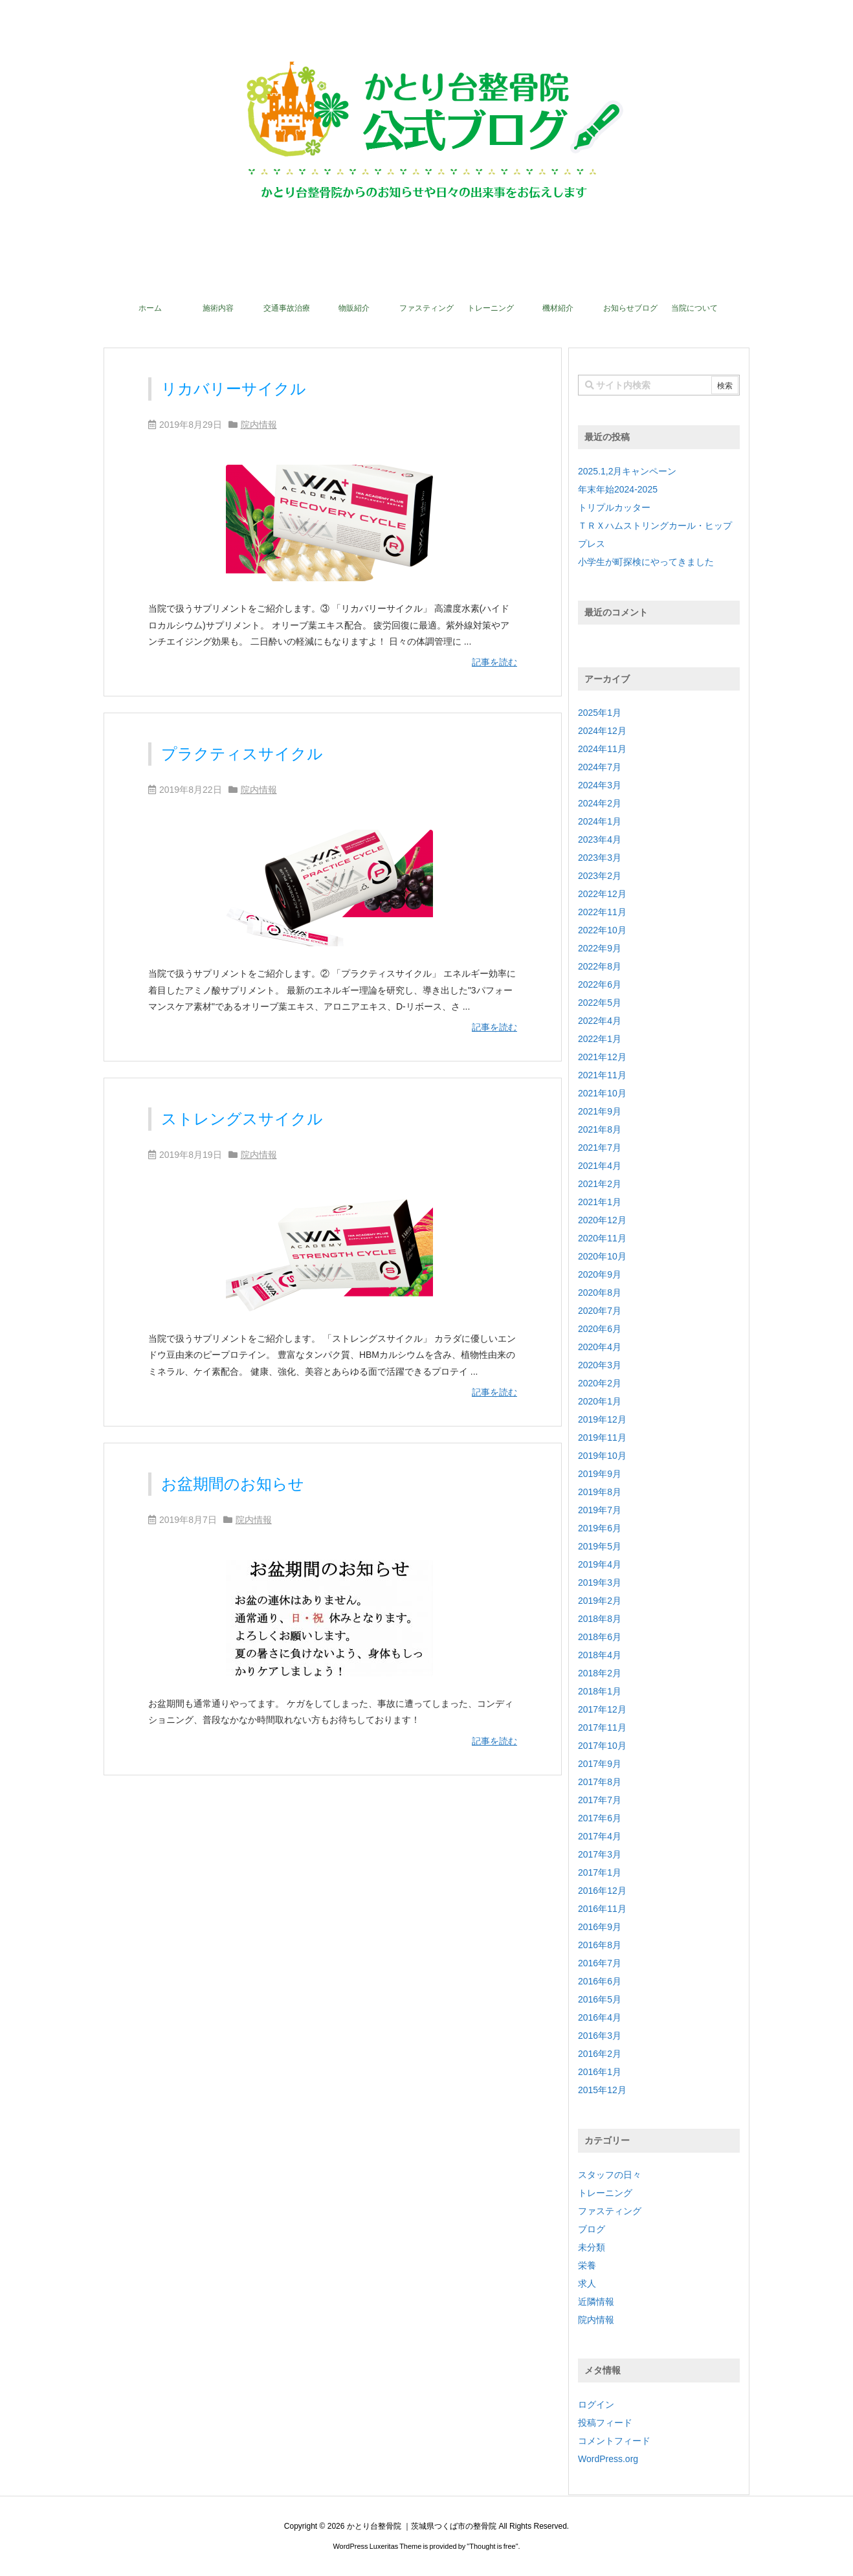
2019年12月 (602, 1419)
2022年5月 (599, 1002)
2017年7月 (599, 1800)
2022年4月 (599, 1021)
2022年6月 (599, 984)
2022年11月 (602, 912)
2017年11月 (602, 1727)
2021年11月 (602, 1075)
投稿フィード (605, 2422)
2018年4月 (599, 1655)
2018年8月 (599, 1619)
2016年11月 (602, 1909)
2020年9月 (599, 1274)
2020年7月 (599, 1310)
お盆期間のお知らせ (232, 1484)
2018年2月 (599, 1673)
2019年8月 (599, 1492)
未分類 (591, 2247)
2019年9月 (599, 1474)
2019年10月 (602, 1455)
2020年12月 (602, 1220)
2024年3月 (599, 785)
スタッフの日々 (609, 2175)
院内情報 (259, 424)
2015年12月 (602, 2090)
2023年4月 (599, 839)
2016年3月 (599, 2035)
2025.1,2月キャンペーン (627, 471)
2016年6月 (599, 1981)
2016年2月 (599, 2054)
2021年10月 (602, 1093)
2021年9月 (599, 1111)
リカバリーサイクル (233, 388)
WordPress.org (608, 2459)
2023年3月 (599, 857)
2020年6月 (599, 1329)
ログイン (596, 2404)
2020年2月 (599, 1383)
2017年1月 (599, 1872)
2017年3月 (599, 1854)
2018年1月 (599, 1691)
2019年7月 (599, 1510)
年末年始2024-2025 (618, 489)
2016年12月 (602, 1890)
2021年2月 (599, 1184)
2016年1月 (599, 2072)
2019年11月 (602, 1437)
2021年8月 (599, 1129)
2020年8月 (599, 1292)
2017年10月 (602, 1745)
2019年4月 (599, 1564)
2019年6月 (599, 1528)
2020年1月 (599, 1401)
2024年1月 (599, 821)
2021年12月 (602, 1057)
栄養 (587, 2265)
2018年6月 (599, 1637)
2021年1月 (599, 1202)
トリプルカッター (614, 507)
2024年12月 (602, 731)
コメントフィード (614, 2441)
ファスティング (609, 2211)
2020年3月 (599, 1365)
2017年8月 (599, 1782)
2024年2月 (599, 803)
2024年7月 (599, 767)
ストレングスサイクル (242, 1118)
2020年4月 (599, 1347)
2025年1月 (599, 712)
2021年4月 (599, 1165)
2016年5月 (599, 1999)
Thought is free (492, 2546)
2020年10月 (602, 1256)
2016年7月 (599, 1963)
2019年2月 (599, 1600)
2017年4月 (599, 1836)
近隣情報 (596, 2301)
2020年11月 (602, 1238)
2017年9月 (599, 1764)
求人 (587, 2283)
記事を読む (494, 662)
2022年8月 (599, 966)
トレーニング (605, 2193)
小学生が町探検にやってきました (646, 562)
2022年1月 (599, 1039)
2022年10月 (602, 930)
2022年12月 (602, 894)
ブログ (591, 2229)
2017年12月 (602, 1709)
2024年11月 (602, 749)
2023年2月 (599, 876)
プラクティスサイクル (242, 753)
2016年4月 (599, 2017)
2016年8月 (599, 1945)
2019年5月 (599, 1546)
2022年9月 (599, 948)
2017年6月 (599, 1818)
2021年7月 (599, 1147)
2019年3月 (599, 1582)
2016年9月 (599, 1927)
